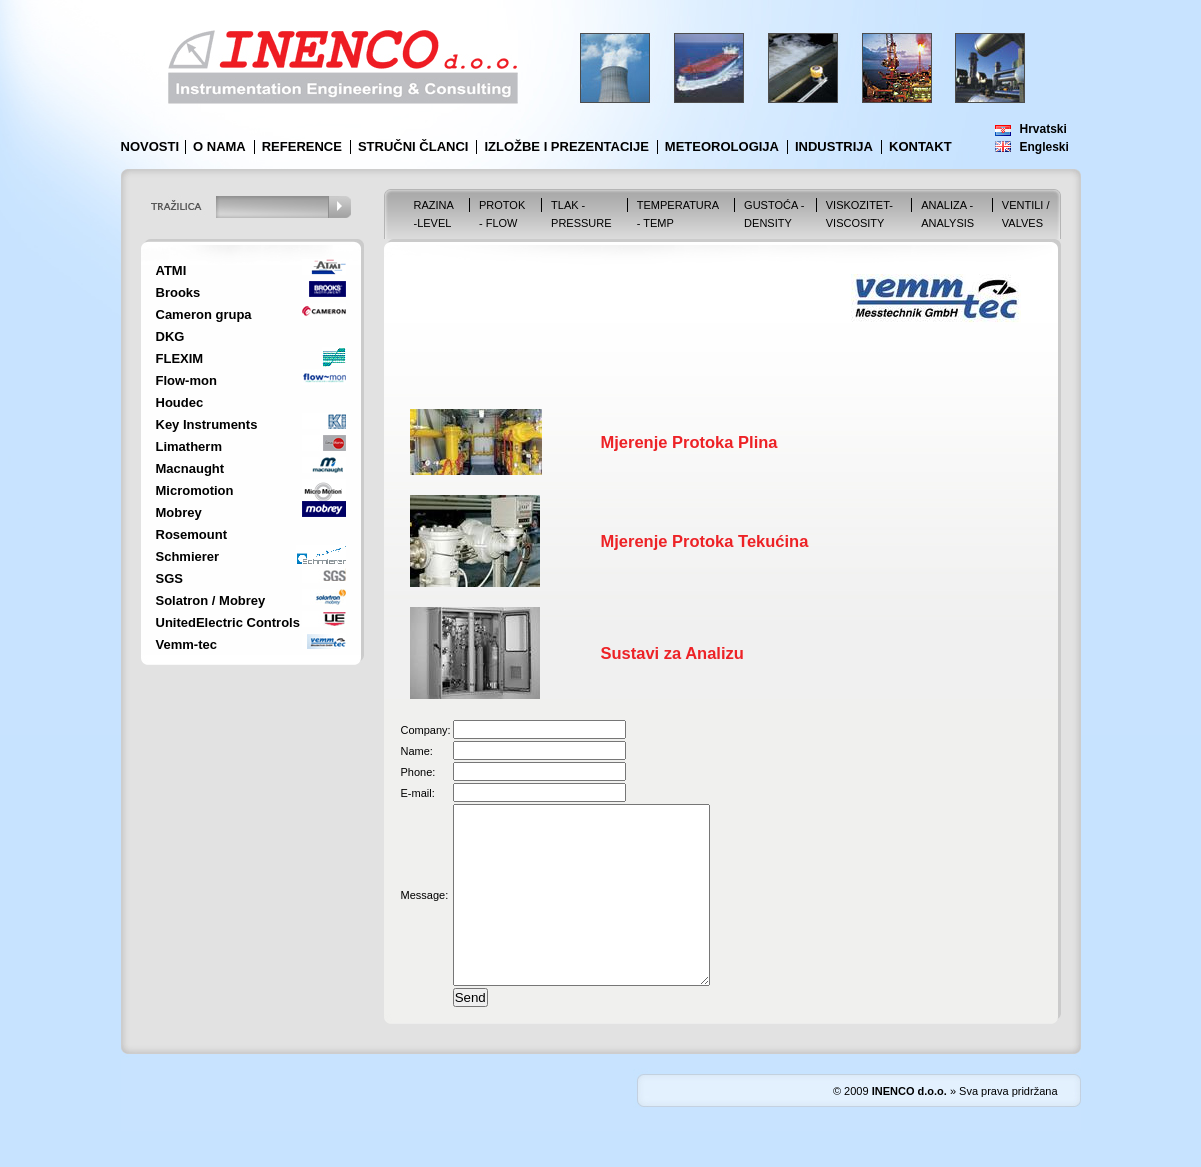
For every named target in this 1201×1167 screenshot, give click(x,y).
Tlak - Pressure (581, 214)
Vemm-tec (186, 644)
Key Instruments (207, 424)
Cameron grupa (204, 314)
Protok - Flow (502, 214)
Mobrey (179, 512)
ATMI (171, 270)
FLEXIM (180, 358)
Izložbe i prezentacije (566, 146)
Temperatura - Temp (678, 214)
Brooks (178, 292)
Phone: (418, 772)
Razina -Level (434, 214)
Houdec (180, 402)
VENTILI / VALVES (1026, 214)
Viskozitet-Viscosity (859, 214)
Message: (425, 913)
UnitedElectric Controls (228, 622)
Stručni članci (413, 146)
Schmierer (188, 556)
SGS (169, 578)
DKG (170, 336)
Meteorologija (722, 146)
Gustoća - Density (774, 214)
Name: (417, 751)
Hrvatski (1043, 129)
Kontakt (920, 146)
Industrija (834, 146)
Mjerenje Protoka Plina (689, 442)
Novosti (150, 146)
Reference (302, 146)
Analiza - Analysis (947, 214)
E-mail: (418, 793)
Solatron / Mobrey (211, 600)
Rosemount (192, 534)
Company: (426, 730)
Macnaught (190, 468)
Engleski (1044, 147)
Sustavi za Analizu (672, 653)
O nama (219, 146)
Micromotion (195, 490)
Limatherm (189, 446)
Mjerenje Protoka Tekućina (705, 541)
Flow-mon (186, 380)
